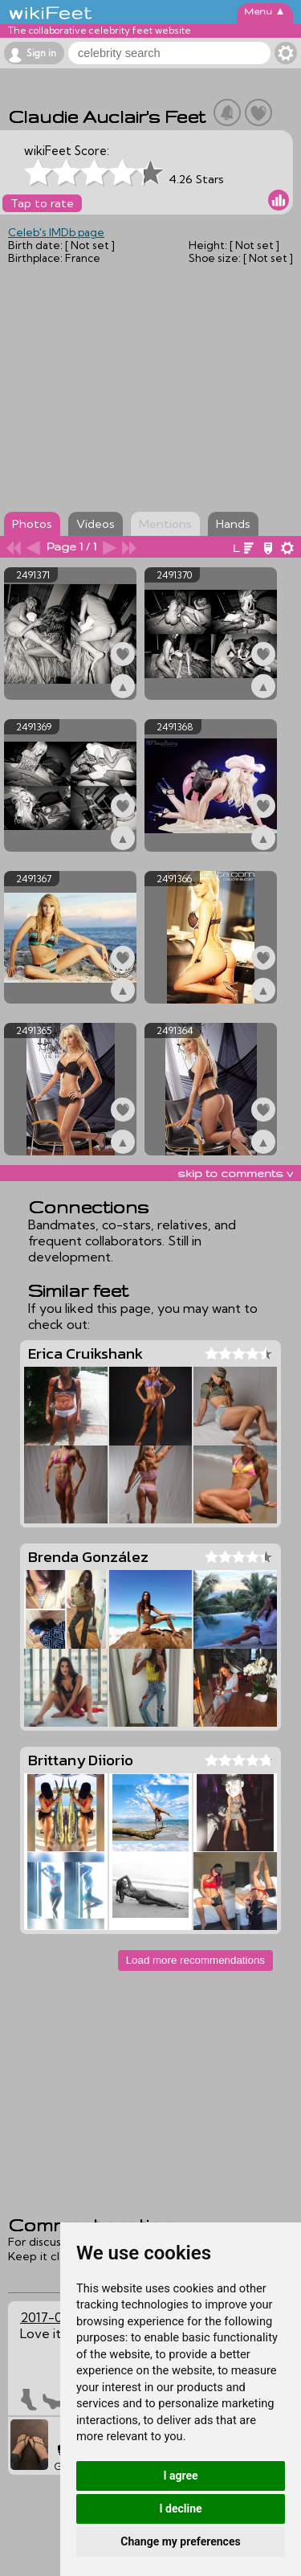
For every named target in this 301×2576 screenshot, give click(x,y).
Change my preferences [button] (180, 2541)
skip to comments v (235, 1173)
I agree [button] (180, 2475)
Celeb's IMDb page (56, 232)
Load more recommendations (195, 1960)
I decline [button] (180, 2508)
